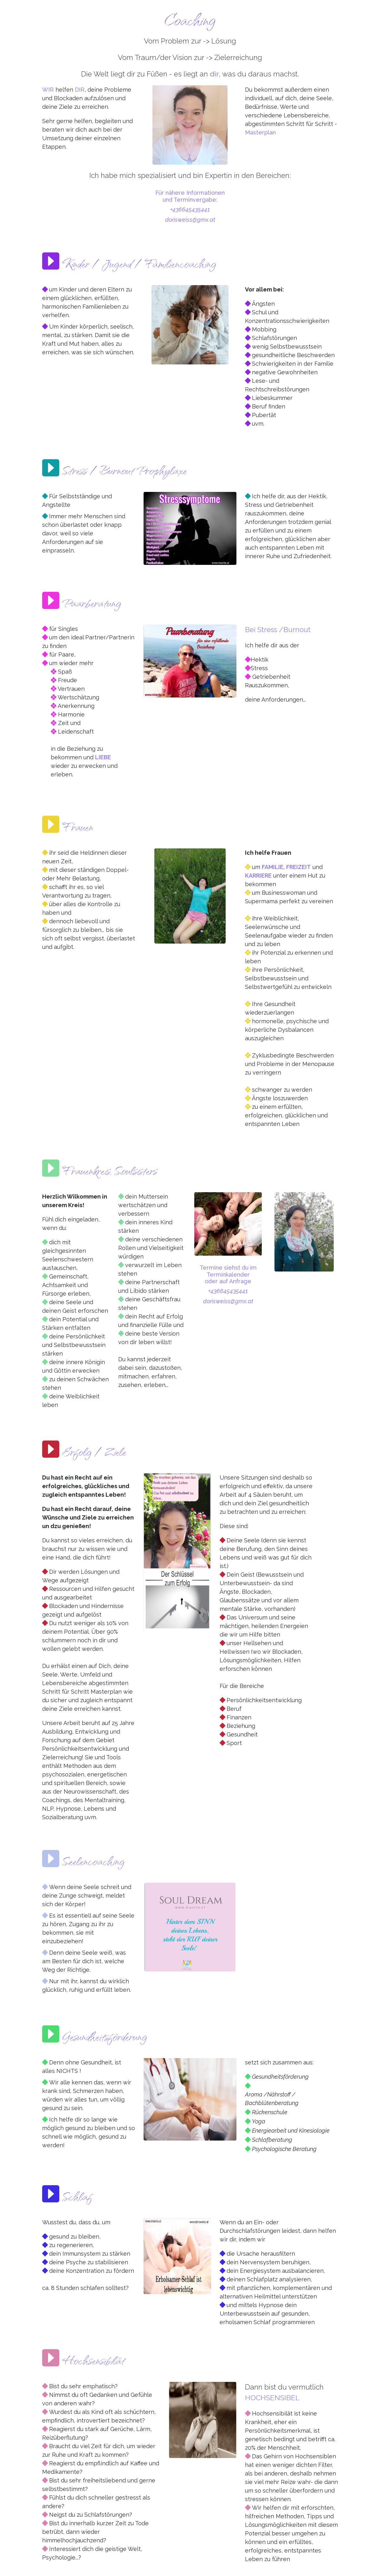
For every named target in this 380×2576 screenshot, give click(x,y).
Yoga (258, 2121)
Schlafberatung (272, 2139)
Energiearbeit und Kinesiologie (291, 2130)
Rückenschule (269, 2112)
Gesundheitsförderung (280, 2076)
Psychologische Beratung (284, 2149)
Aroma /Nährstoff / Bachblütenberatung (272, 2098)
